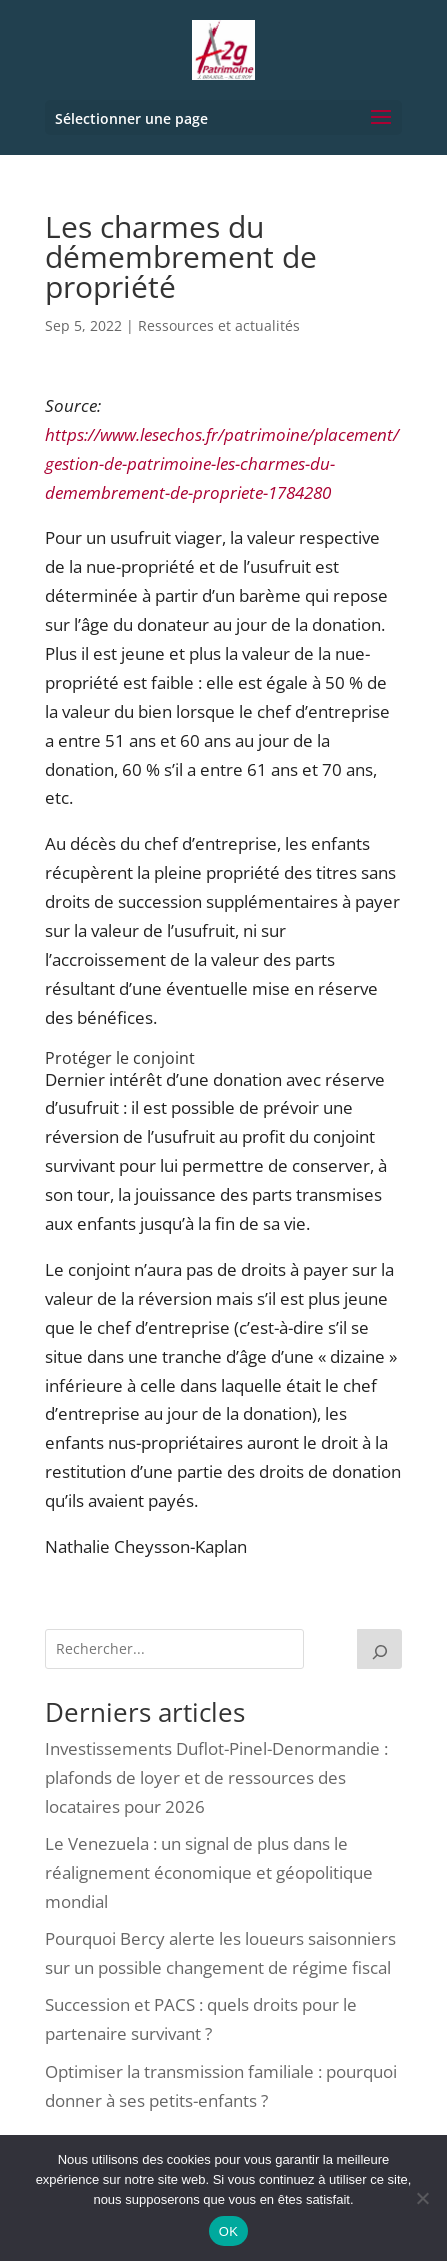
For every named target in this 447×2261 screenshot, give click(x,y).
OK (228, 2231)
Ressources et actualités (219, 325)
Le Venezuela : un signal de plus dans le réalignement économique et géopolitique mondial (209, 1872)
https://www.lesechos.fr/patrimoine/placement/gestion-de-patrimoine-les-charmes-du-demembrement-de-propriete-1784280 (222, 463)
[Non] (422, 2198)
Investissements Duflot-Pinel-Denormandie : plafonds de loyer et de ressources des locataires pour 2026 (216, 1777)
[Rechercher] (380, 1649)
